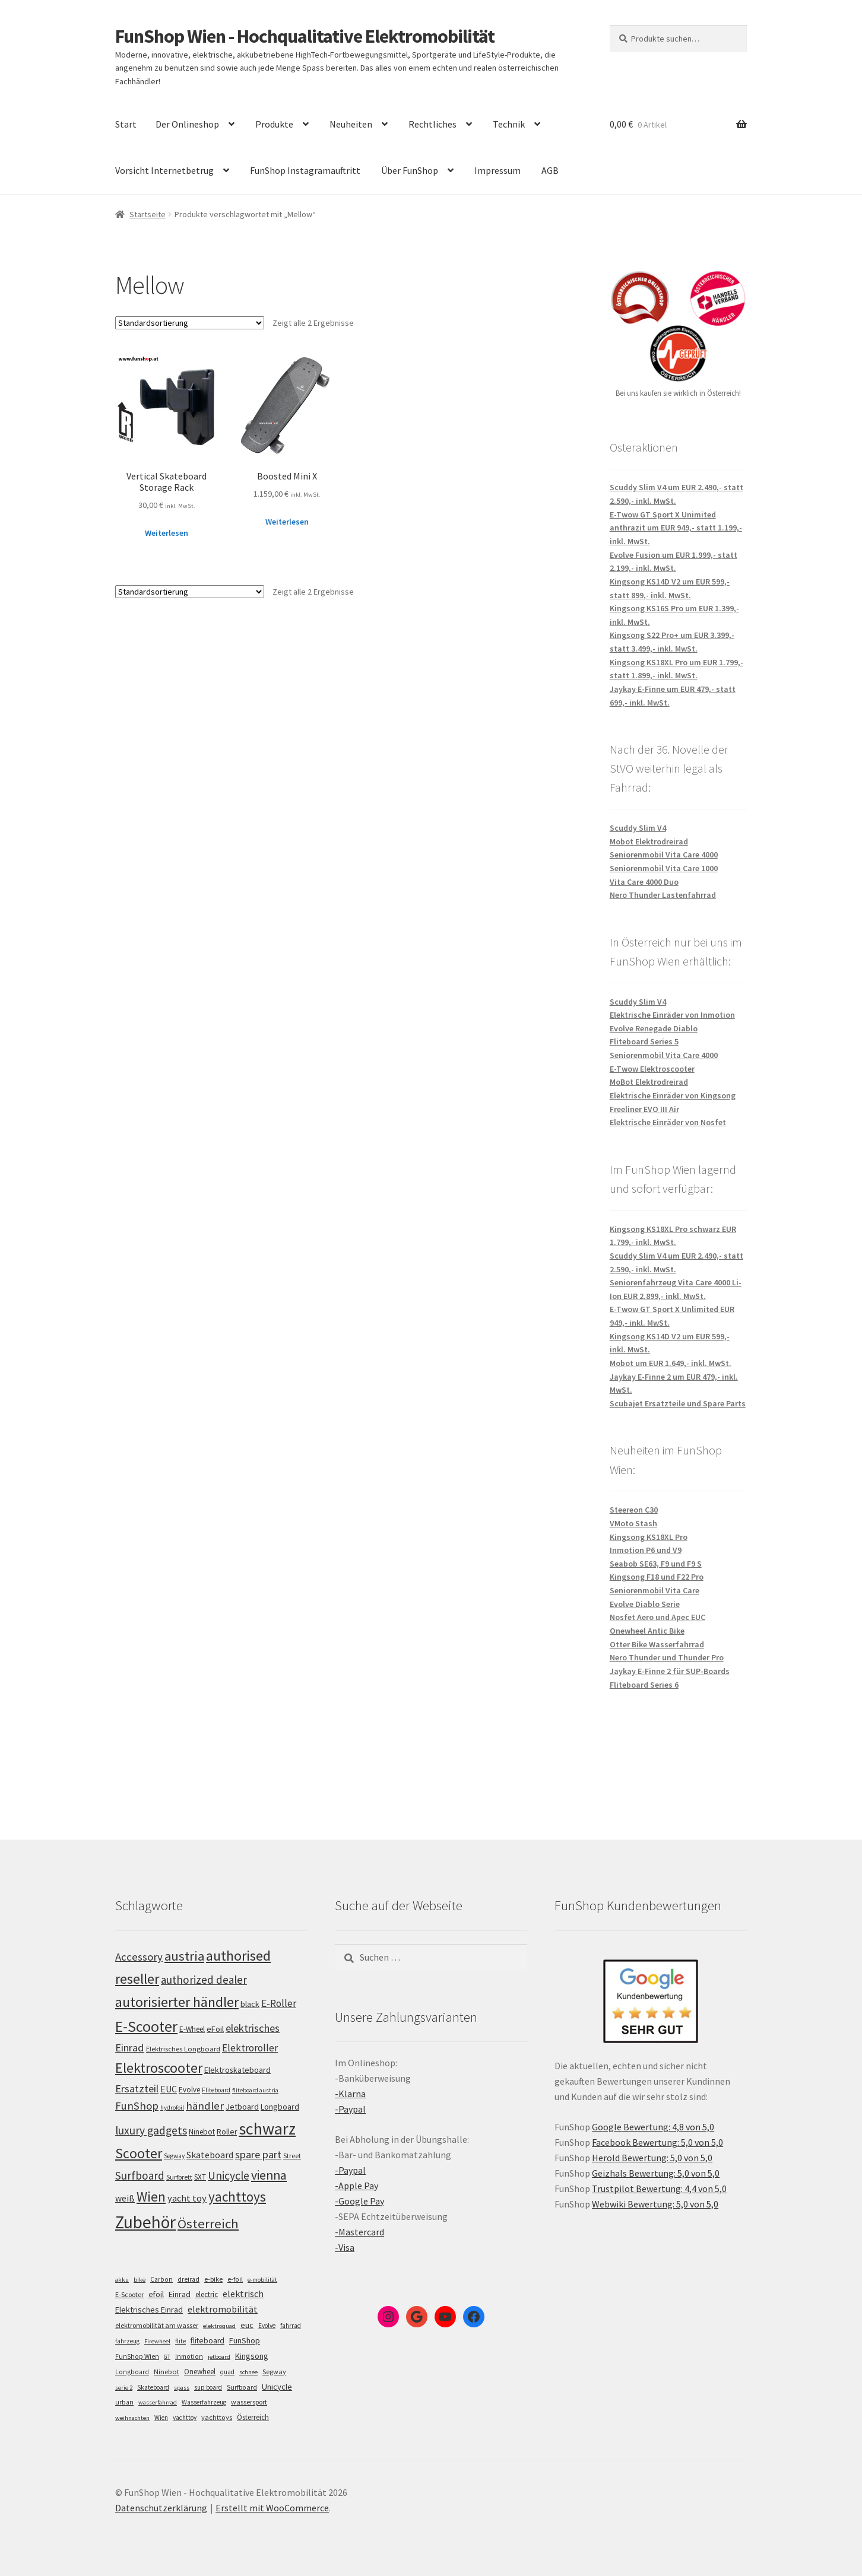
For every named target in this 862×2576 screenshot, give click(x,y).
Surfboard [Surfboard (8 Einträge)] (242, 2387)
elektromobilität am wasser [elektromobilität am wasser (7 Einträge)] (156, 2325)
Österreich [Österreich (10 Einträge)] (253, 2417)
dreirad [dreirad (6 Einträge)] (188, 2279)
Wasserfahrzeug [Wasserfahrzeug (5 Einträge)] (204, 2402)
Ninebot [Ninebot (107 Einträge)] (202, 2132)
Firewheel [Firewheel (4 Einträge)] (157, 2341)
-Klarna (350, 2093)
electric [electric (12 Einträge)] (206, 2294)
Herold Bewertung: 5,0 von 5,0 (652, 2158)
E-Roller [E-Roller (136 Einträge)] (278, 2003)
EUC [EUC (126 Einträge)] (168, 2089)
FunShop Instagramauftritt (305, 170)
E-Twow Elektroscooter (652, 1068)
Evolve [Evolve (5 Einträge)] (266, 2325)
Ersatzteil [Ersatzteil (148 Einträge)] (137, 2088)
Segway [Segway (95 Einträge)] (174, 2156)
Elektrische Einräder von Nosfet (668, 1122)
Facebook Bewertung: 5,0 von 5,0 (657, 2142)
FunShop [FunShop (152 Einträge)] (137, 2106)
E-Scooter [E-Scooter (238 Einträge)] (146, 2026)
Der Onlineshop (187, 124)
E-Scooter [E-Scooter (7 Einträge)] (129, 2294)
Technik (509, 124)
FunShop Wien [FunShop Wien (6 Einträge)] (137, 2356)
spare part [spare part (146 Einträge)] (258, 2154)
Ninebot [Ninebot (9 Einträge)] (166, 2371)
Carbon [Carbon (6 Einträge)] (161, 2279)
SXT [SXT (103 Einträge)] (200, 2177)
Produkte (274, 124)
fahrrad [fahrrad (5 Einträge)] (290, 2325)
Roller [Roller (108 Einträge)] (227, 2132)
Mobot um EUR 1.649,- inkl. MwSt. (670, 1363)
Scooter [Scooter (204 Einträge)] (138, 2153)
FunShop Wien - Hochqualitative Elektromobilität (305, 36)
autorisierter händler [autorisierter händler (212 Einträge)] (177, 2002)
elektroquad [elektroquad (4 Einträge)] (219, 2326)
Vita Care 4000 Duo (644, 881)
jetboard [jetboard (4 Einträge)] (219, 2357)
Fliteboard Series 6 (644, 1684)
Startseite (147, 214)
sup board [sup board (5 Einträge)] (208, 2387)
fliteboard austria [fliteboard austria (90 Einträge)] (255, 2090)
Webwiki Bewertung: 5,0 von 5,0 (655, 2204)
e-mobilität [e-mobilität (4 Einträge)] (262, 2279)
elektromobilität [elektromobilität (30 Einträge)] (223, 2309)
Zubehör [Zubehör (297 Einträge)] (145, 2222)
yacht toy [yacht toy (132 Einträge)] (187, 2198)
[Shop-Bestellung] (189, 322)
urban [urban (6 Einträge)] (124, 2402)
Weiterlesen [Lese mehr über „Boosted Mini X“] (287, 521)
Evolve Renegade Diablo (654, 1028)
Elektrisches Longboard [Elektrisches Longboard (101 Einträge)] (183, 2048)
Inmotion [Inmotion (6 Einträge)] (189, 2356)
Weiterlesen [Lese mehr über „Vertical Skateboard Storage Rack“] (166, 533)
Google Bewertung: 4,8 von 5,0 (653, 2127)
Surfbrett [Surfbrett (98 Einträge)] (179, 2176)
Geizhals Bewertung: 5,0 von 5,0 (656, 2173)
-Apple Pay (356, 2185)
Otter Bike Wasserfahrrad (657, 1644)
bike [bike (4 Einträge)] (139, 2279)
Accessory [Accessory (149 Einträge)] (139, 1957)
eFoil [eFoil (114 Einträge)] (215, 2029)
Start (126, 124)
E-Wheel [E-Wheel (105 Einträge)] (192, 2029)
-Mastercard (359, 2232)
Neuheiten (350, 124)
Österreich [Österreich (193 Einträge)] (208, 2223)
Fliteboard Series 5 (644, 1041)
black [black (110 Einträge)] (249, 2004)
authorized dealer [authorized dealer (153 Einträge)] (204, 1980)
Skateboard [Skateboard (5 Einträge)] (153, 2387)
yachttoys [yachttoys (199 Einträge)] (237, 2196)
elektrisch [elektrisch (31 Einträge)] (243, 2293)
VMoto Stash (633, 1523)
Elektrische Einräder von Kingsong (673, 1095)
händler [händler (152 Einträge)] (205, 2106)
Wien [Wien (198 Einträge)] (151, 2196)
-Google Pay (359, 2201)
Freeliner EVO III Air (644, 1109)
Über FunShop (409, 170)
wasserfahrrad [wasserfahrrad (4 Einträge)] (157, 2402)
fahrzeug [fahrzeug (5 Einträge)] (127, 2341)
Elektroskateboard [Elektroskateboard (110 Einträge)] (237, 2069)
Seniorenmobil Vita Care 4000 (664, 854)
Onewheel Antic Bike (647, 1630)
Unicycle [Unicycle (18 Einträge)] (277, 2386)
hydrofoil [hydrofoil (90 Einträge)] (172, 2107)
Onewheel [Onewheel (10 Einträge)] (199, 2372)
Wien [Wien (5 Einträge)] (161, 2417)
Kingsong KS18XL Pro (648, 1537)
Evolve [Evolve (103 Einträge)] (189, 2090)
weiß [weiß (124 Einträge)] (125, 2198)
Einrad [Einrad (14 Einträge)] (180, 2294)
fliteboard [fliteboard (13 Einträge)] (207, 2341)
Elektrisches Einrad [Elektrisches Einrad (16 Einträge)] (149, 2309)
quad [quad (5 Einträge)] (227, 2372)
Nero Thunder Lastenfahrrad (663, 895)
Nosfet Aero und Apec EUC (657, 1617)
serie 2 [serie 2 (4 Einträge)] (123, 2387)
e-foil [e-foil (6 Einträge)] (235, 2279)
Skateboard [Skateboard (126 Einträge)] (209, 2155)
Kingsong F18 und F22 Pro (656, 1576)
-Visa (344, 2247)
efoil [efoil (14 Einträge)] (156, 2294)
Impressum (497, 170)
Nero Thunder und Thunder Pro (667, 1657)
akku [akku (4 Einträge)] (122, 2279)
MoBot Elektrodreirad (649, 1081)
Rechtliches (432, 124)
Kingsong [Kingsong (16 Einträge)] (251, 2356)
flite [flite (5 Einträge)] (180, 2341)
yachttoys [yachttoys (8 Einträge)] (216, 2417)
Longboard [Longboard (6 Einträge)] (132, 2372)
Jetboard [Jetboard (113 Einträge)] (242, 2106)
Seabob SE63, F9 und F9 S (656, 1563)
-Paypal (350, 2109)
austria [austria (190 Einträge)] (184, 1956)
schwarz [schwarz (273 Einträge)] (267, 2128)
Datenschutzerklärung (161, 2508)
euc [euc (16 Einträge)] (246, 2325)
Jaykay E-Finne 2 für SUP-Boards (670, 1671)
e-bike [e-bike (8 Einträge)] (213, 2279)
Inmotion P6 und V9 (646, 1550)
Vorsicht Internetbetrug (164, 170)
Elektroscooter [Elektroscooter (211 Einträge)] (158, 2068)
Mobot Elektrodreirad (649, 841)
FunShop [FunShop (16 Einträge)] (244, 2340)
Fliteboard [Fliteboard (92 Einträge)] (216, 2090)
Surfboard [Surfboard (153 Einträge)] (139, 2175)
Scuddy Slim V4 (638, 827)
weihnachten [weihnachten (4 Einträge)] (132, 2418)
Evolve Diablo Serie (645, 1604)
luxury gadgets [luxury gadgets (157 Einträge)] (151, 2130)
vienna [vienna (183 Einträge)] (269, 2175)
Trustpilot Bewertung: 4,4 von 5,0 (659, 2188)
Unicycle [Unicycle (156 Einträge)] (228, 2175)
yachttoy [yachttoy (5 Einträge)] (185, 2417)
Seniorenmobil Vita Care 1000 (664, 868)
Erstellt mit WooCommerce (272, 2508)
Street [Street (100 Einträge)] (292, 2155)
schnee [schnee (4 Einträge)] (248, 2372)
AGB (550, 170)
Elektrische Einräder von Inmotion (672, 1014)
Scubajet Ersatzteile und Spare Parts (678, 1403)
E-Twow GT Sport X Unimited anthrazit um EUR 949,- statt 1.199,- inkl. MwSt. (676, 528)
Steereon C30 (634, 1509)
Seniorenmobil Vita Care (654, 1590)
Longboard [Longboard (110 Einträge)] (280, 2106)
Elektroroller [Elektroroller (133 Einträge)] (250, 2047)
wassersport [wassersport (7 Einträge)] (249, 2401)
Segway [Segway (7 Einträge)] (274, 2371)
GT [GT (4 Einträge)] (167, 2357)
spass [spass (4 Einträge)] (181, 2387)
